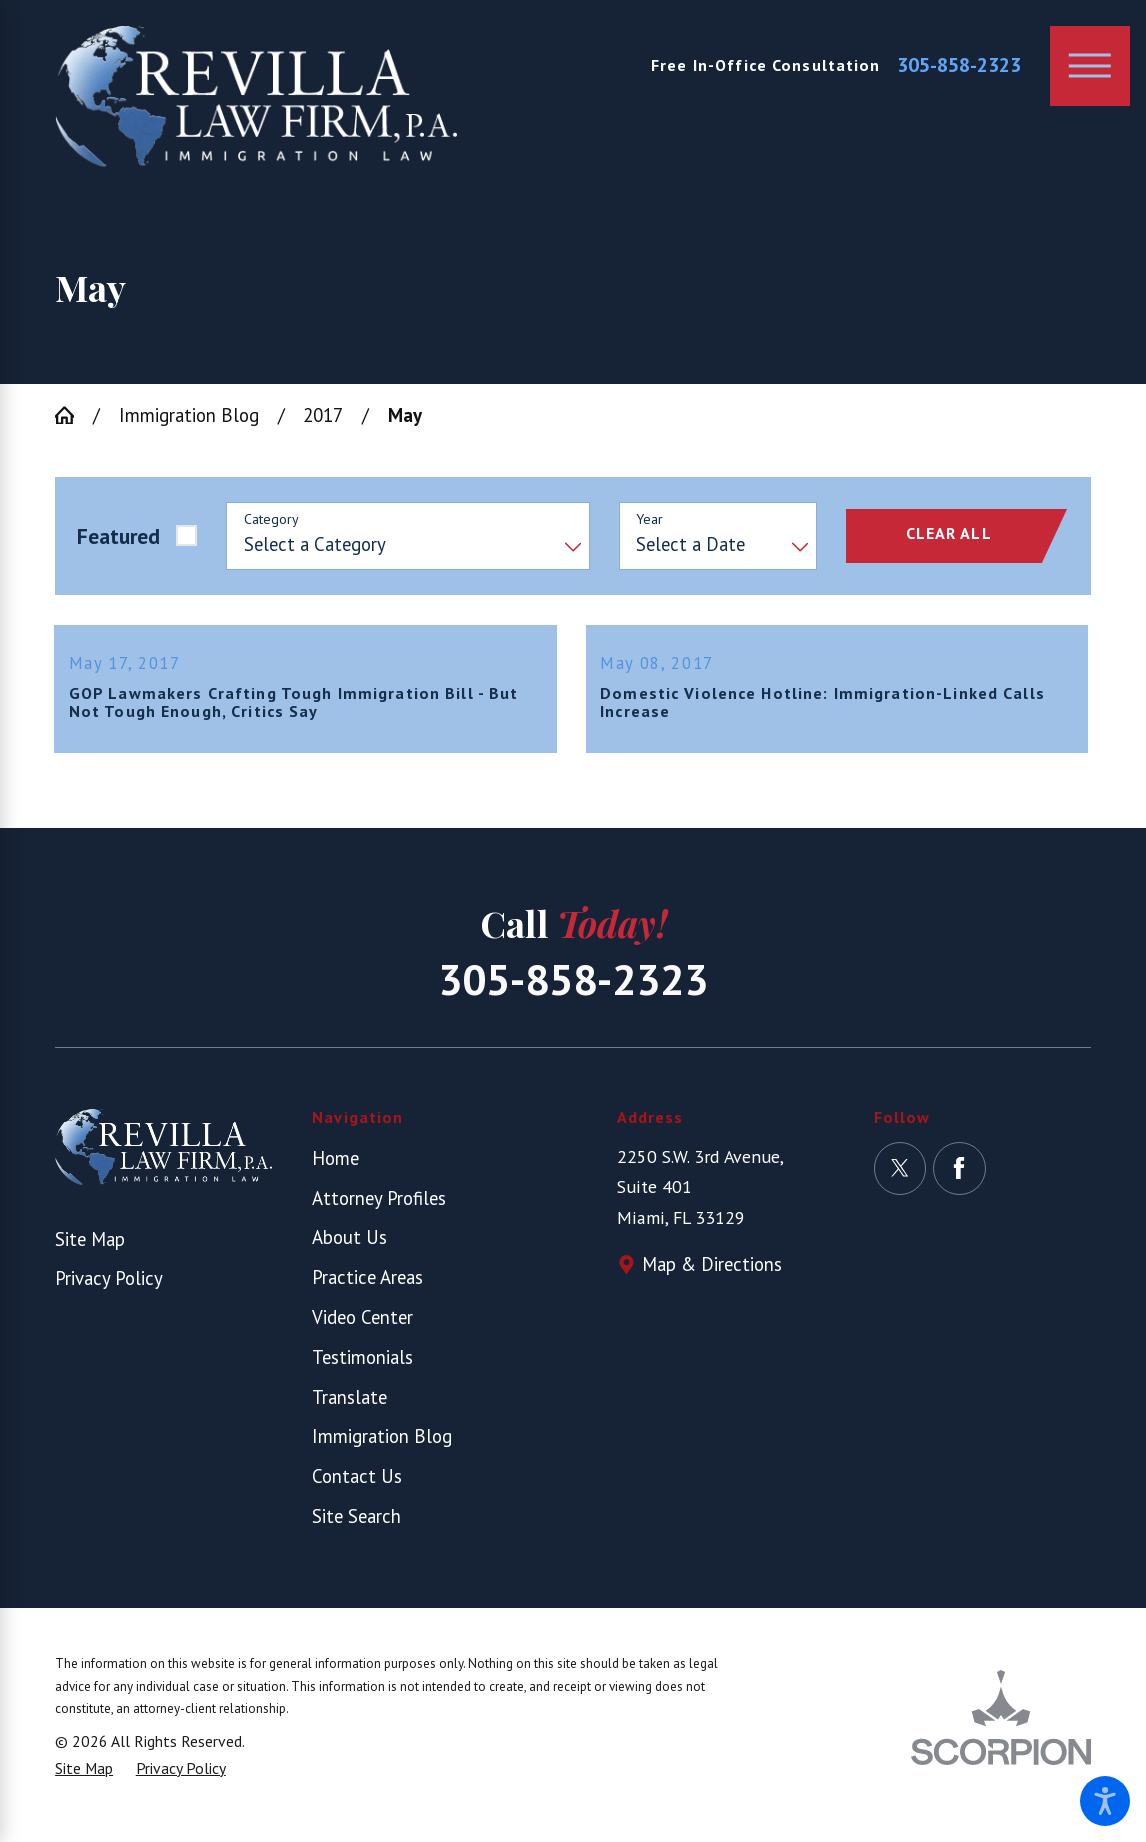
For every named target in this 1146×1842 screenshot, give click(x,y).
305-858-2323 (959, 66)
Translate (349, 1412)
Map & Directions (712, 1280)
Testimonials (362, 1372)
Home (335, 1173)
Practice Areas (367, 1293)
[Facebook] (959, 1183)
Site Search (356, 1531)
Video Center (362, 1333)
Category (271, 519)
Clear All (949, 533)
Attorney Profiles (379, 1213)
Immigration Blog (189, 415)
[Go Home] (74, 415)
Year (649, 519)
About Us (349, 1253)
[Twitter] (900, 1183)
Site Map (90, 1254)
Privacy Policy (109, 1294)
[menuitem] (420, 1173)
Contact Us (357, 1492)
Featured (118, 536)
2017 (323, 415)
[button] (1105, 1801)
